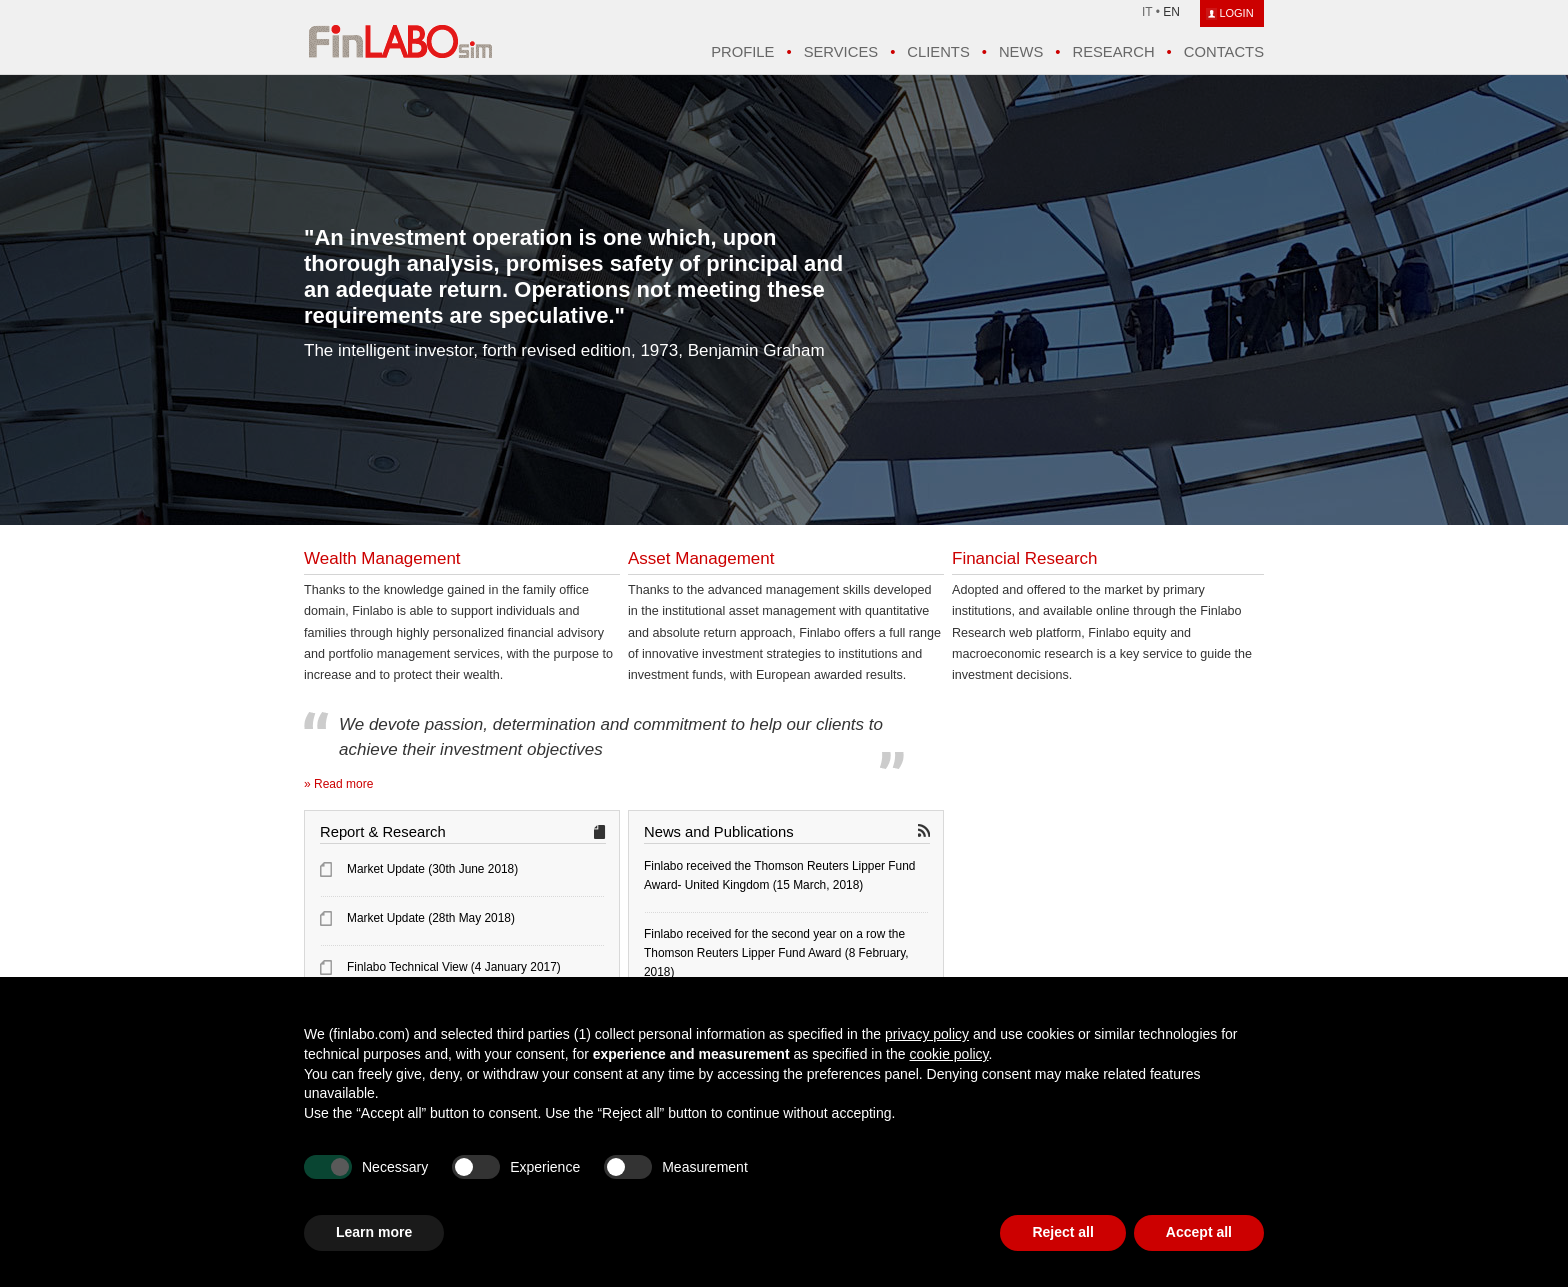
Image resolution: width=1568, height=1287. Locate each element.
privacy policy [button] (927, 1034)
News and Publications (719, 832)
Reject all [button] (1062, 1232)
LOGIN (1236, 13)
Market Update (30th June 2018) (432, 869)
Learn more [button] (374, 1232)
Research (1113, 52)
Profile (742, 52)
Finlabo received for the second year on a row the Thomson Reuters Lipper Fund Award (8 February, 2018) (776, 953)
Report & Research (383, 832)
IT (1147, 12)
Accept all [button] (1199, 1232)
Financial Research (1025, 558)
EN (1171, 12)
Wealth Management (382, 558)
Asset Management (701, 558)
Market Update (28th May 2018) (431, 918)
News (1021, 52)
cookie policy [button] (948, 1054)
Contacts (1224, 52)
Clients (938, 52)
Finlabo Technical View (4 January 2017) (454, 967)
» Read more (338, 784)
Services (841, 52)
